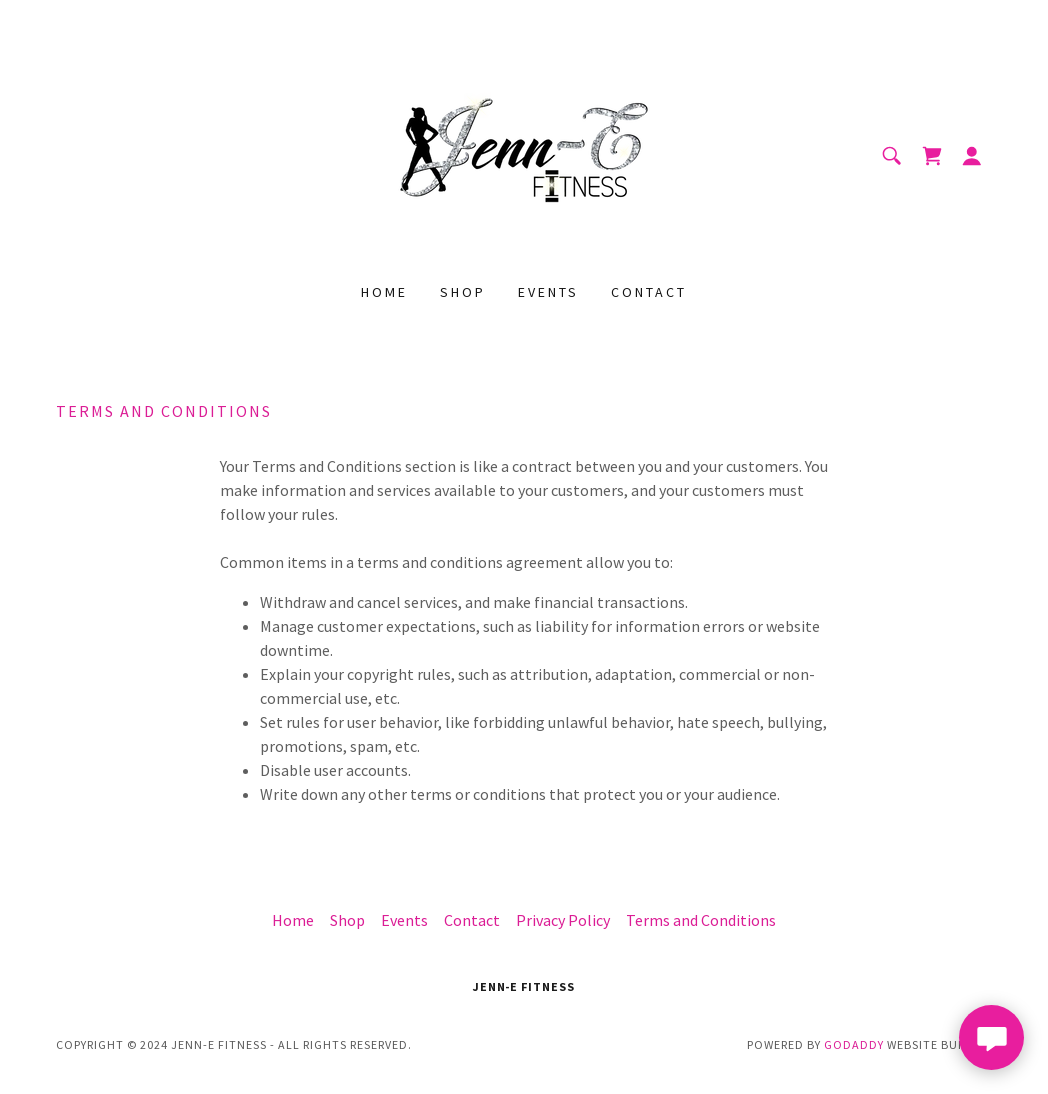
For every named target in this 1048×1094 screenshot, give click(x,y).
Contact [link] (649, 292)
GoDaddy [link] (854, 1044)
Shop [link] (463, 292)
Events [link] (548, 292)
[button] (972, 156)
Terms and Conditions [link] (701, 920)
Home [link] (384, 292)
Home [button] (293, 920)
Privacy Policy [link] (563, 920)
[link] (524, 154)
